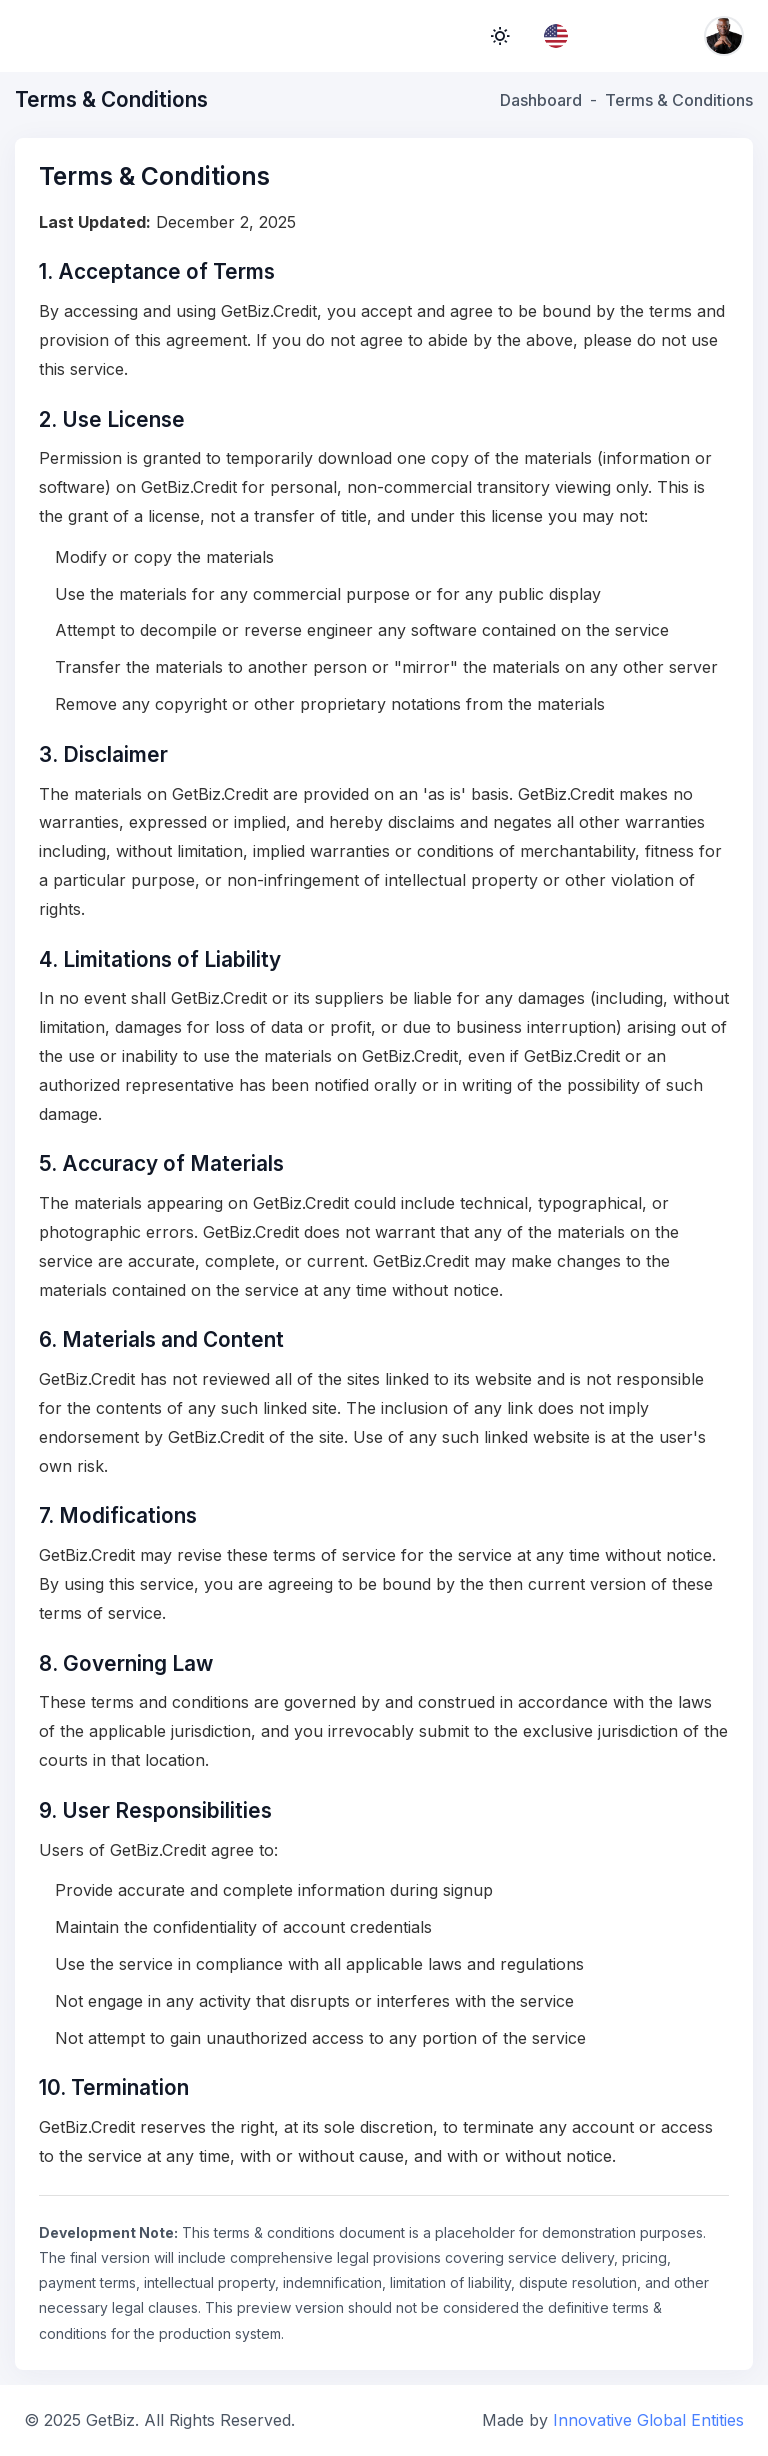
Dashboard (541, 100)
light (500, 36)
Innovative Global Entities (648, 2420)
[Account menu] (724, 36)
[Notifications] (668, 36)
